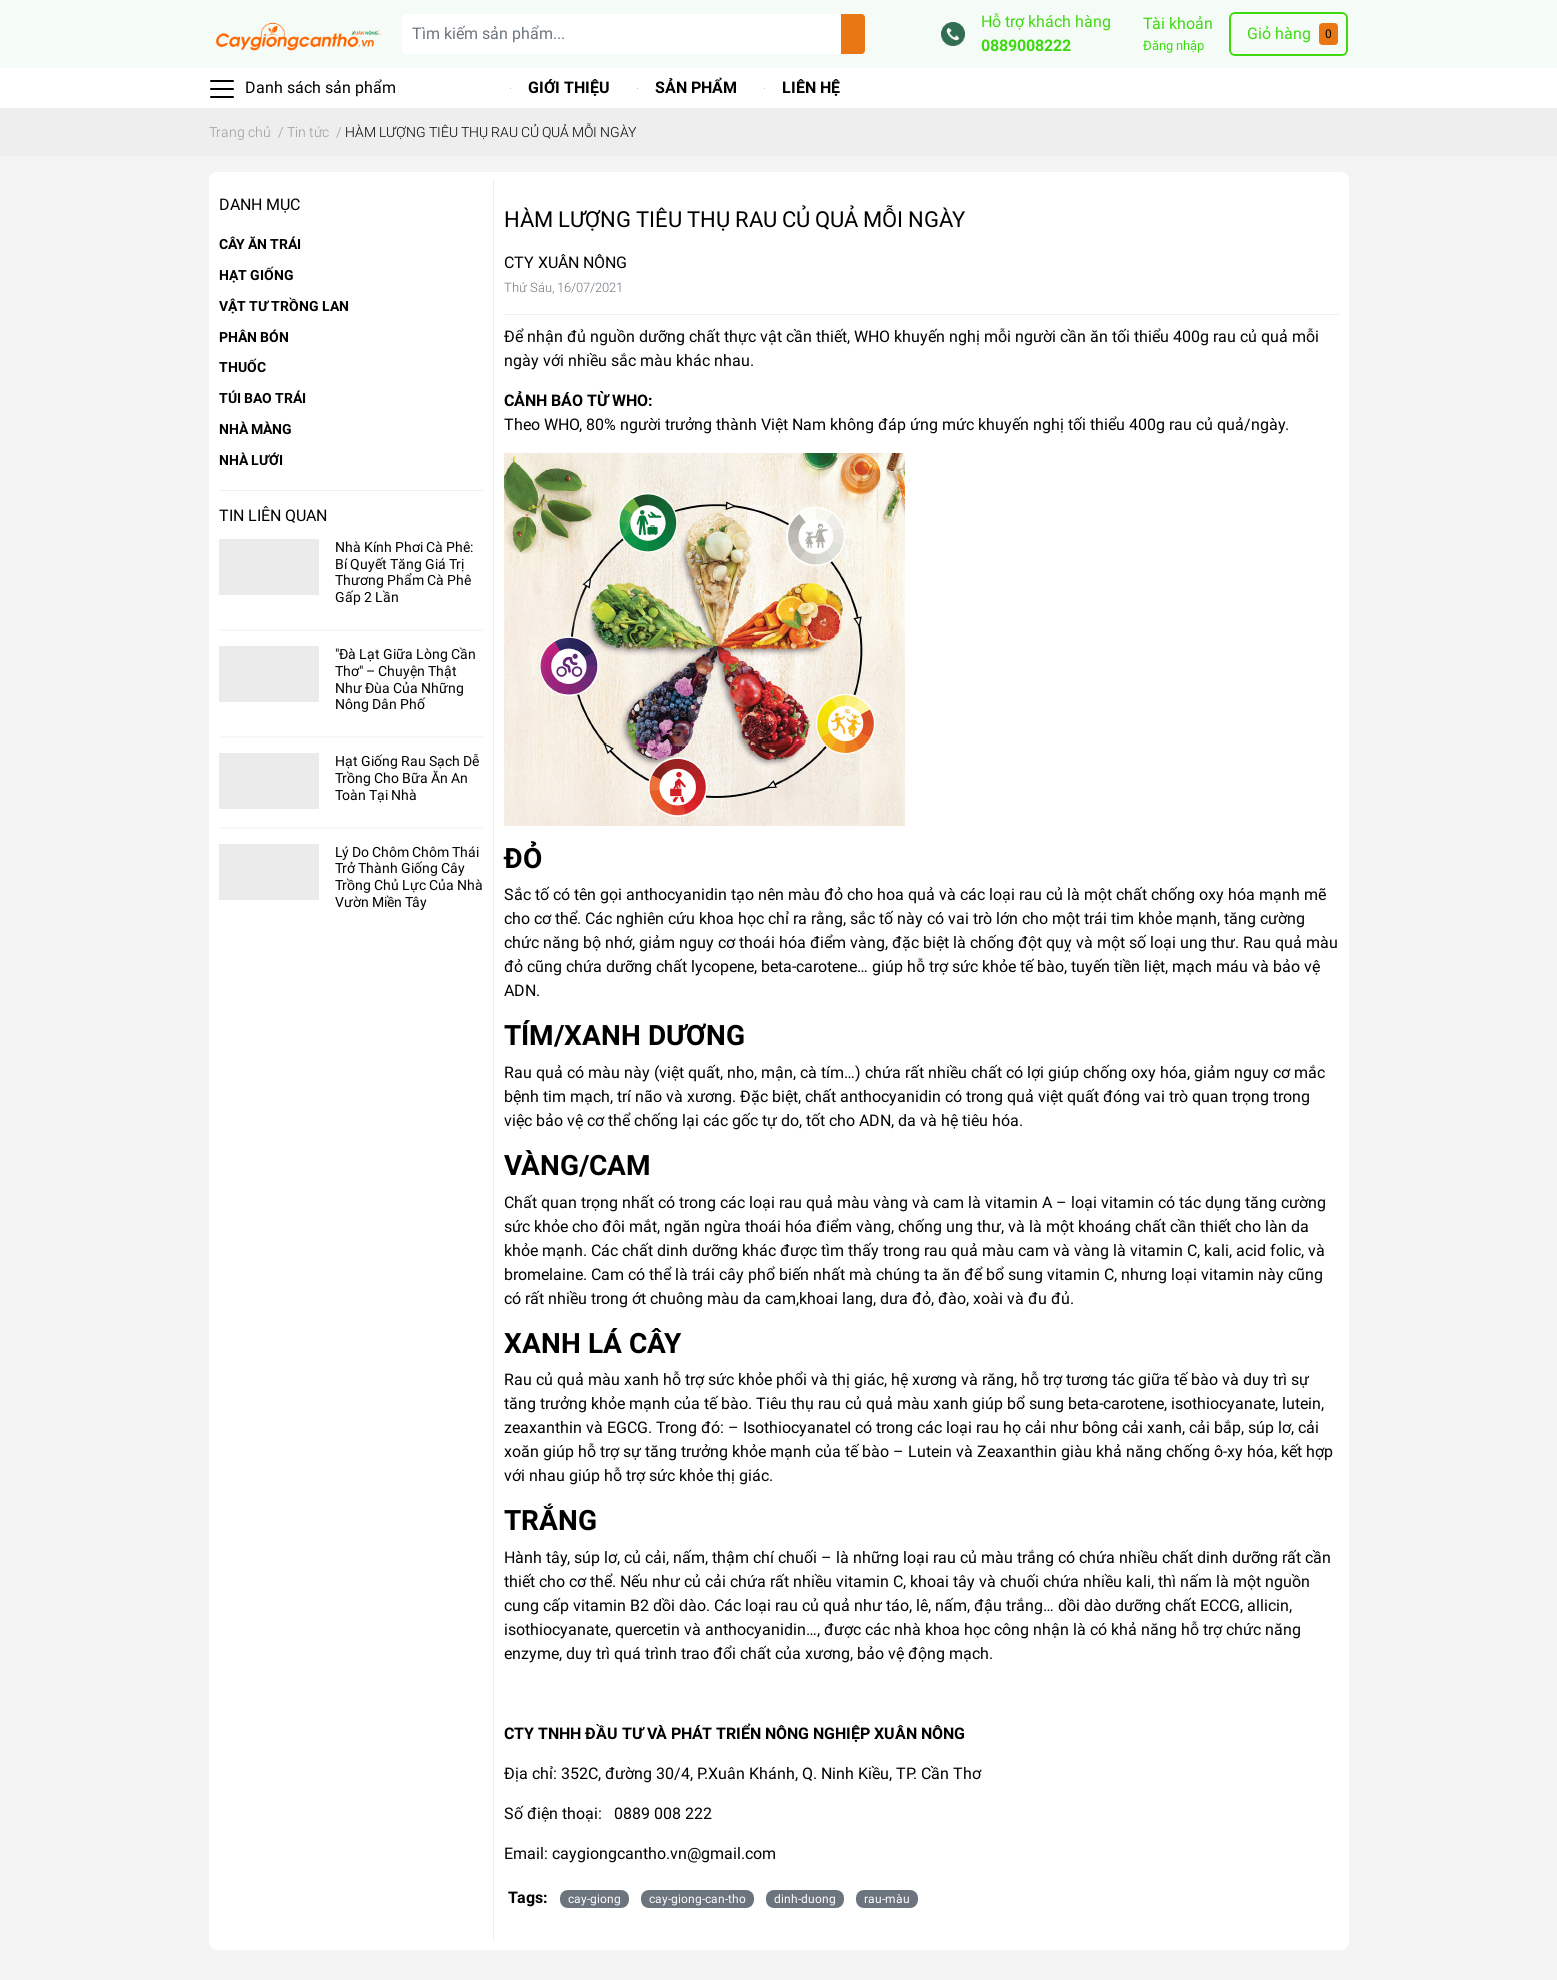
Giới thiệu (569, 87)
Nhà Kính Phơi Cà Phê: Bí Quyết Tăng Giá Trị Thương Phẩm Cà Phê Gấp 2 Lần (404, 572)
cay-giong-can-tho (697, 1899)
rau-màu (887, 1899)
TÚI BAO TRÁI (262, 398)
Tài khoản (1178, 23)
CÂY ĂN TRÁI (260, 244)
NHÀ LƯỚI (251, 460)
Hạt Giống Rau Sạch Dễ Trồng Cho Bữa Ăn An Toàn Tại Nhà (407, 778)
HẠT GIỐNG (256, 275)
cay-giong (594, 1899)
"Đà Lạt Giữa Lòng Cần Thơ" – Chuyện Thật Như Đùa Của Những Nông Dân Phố (405, 679)
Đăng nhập (1173, 45)
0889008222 (1026, 45)
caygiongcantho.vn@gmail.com (664, 1853)
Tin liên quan (273, 515)
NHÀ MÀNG (255, 429)
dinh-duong (805, 1899)
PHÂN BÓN (254, 337)
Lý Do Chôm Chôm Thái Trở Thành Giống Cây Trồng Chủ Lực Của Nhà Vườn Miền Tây (409, 877)
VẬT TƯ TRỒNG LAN (284, 306)
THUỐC (242, 367)
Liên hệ (811, 87)
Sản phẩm (696, 87)
